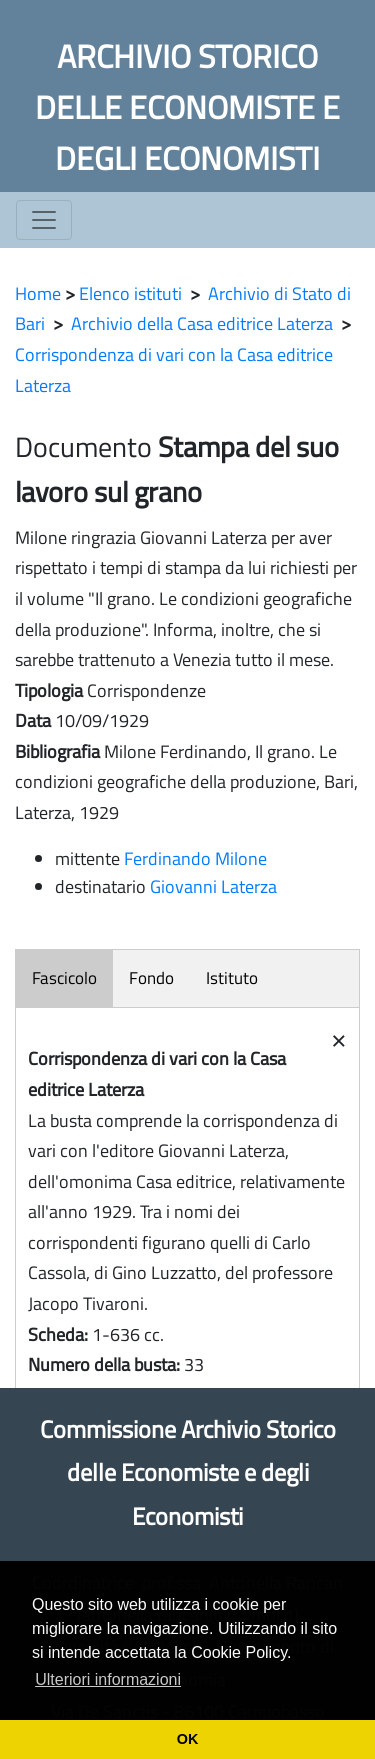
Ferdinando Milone (195, 858)
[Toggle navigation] (44, 220)
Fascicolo (64, 978)
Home (38, 293)
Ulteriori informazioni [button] (108, 1679)
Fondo (151, 978)
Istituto (232, 978)
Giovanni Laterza (213, 886)
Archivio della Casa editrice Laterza (202, 323)
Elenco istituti (130, 293)
